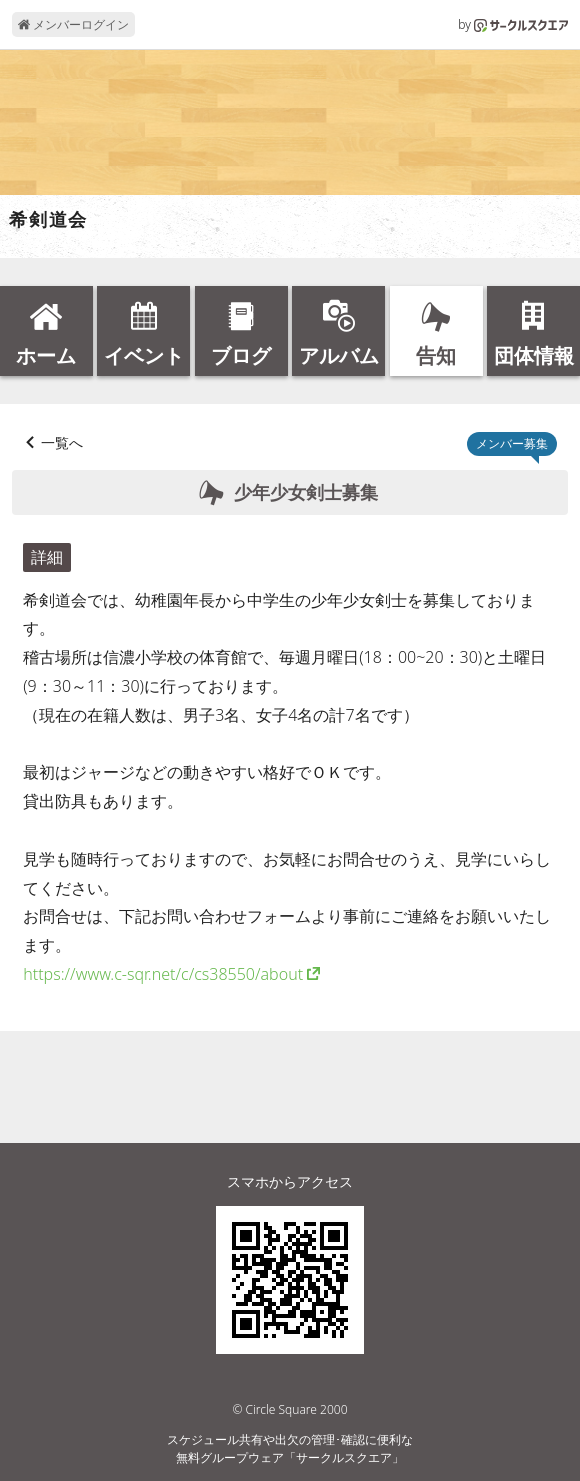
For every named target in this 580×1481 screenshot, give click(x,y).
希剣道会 (48, 220)
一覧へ (62, 442)
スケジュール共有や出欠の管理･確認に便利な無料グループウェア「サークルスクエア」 (290, 1448)
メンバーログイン (73, 24)
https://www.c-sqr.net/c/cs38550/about (163, 974)
